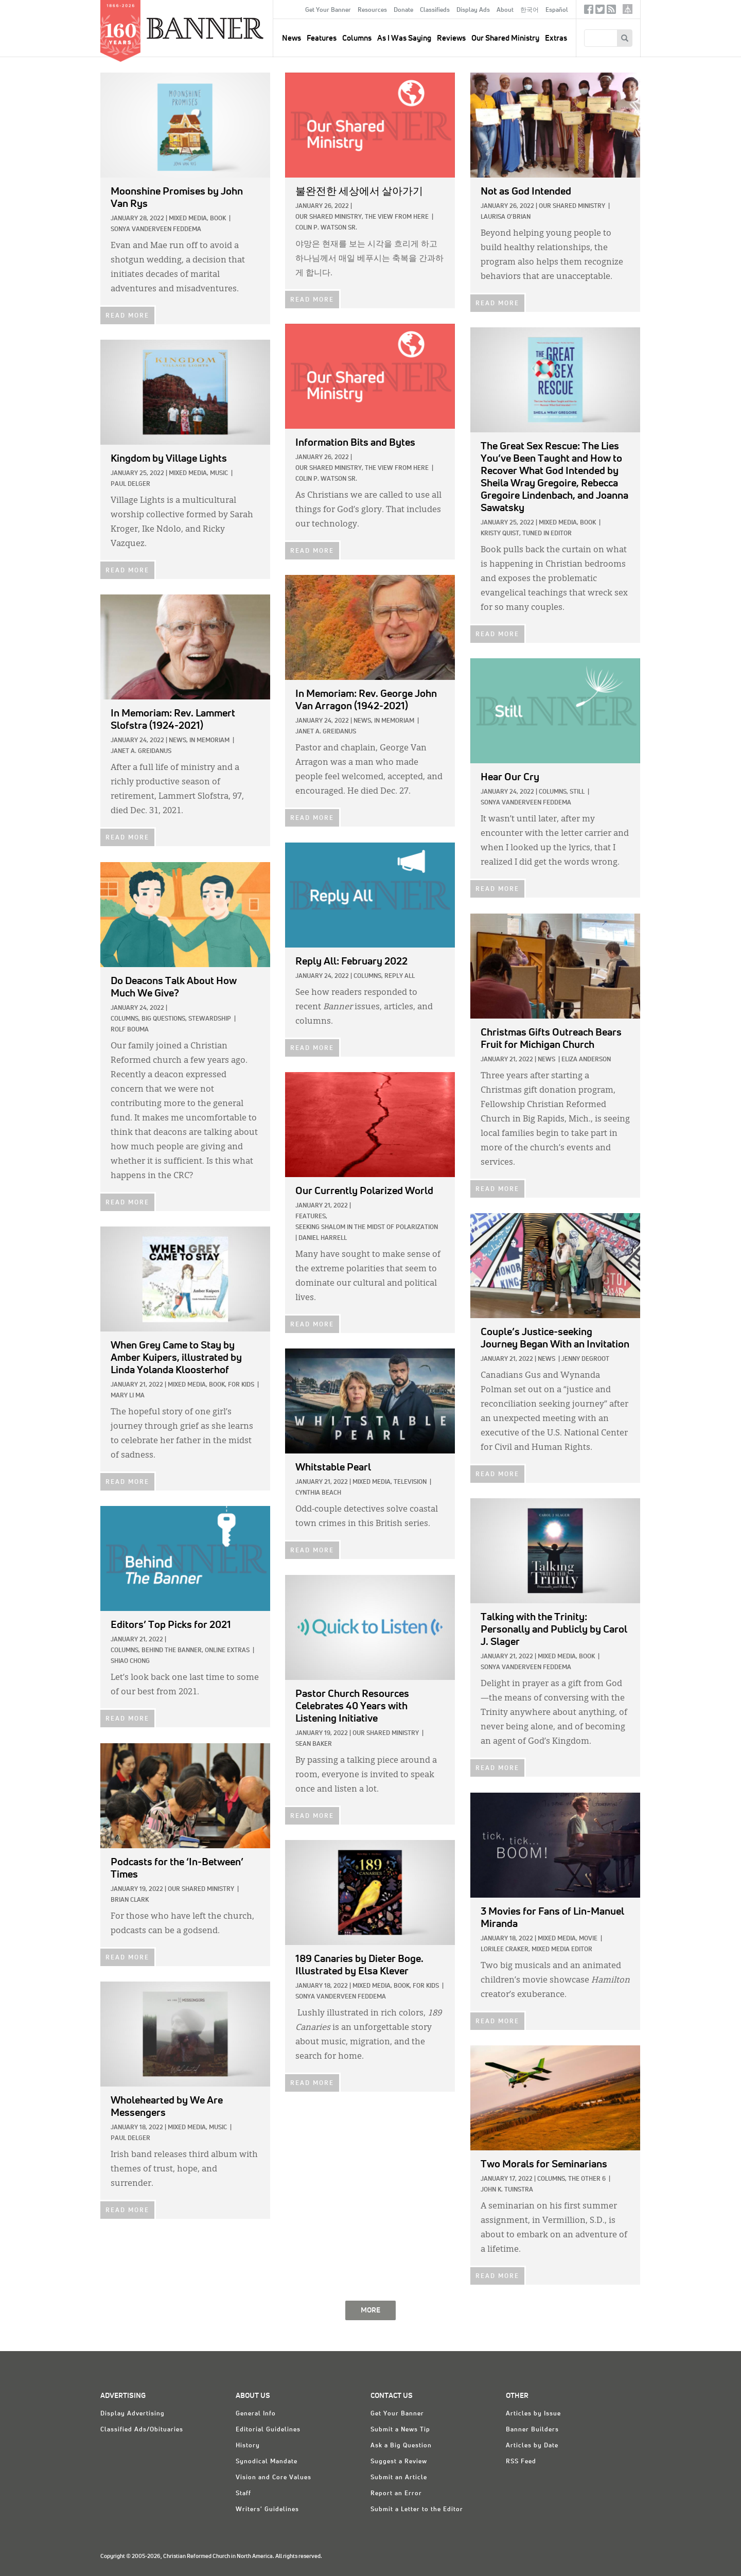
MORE (370, 2310)
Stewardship (209, 1019)
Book (218, 219)
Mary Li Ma (128, 1396)
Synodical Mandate (266, 2462)
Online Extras (227, 1651)
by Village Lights (169, 458)
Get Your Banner (328, 10)
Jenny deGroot (585, 1359)
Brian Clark (130, 1900)
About (505, 10)
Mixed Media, (188, 219)
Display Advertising (132, 2414)
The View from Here (397, 217)
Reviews (451, 38)
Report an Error (396, 2494)
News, (363, 721)
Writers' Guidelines (267, 2510)
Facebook (588, 11)
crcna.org (627, 9)
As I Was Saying (404, 38)
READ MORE (127, 316)
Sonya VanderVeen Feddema (156, 229)
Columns (357, 38)
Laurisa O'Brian (506, 217)
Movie (588, 1939)
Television (410, 1482)
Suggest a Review (398, 2462)
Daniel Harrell (322, 1238)
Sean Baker (313, 1744)
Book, (217, 1385)
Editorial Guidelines (268, 2430)
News (546, 1060)
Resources (372, 10)
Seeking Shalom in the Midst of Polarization (366, 1227)
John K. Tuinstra (507, 2190)
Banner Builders (532, 2430)
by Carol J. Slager (554, 1629)
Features (322, 38)
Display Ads (473, 10)
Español (556, 10)
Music (219, 473)
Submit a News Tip (400, 2430)
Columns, (553, 792)
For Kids (241, 1385)
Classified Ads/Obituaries (141, 2430)
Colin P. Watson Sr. (326, 228)
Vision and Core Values (273, 2478)
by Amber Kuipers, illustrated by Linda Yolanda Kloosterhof (176, 1357)
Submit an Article (398, 2478)
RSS (611, 11)
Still (577, 792)
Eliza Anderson (586, 1060)
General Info (256, 2414)
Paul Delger (130, 484)
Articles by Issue (533, 2414)
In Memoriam (394, 721)
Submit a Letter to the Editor (416, 2510)
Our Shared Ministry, (329, 217)
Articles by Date (532, 2446)
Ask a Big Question (401, 2446)
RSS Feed (521, 2462)
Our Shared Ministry (505, 38)
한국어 (529, 10)
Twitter (600, 11)
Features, (311, 1217)
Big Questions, (164, 1019)
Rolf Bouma (130, 1030)
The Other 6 (587, 2179)
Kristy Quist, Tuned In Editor (526, 534)
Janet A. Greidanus (325, 732)
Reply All (399, 976)
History (248, 2446)
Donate (403, 10)
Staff (243, 2494)
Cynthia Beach (318, 1493)
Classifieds (435, 10)
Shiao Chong (130, 1661)
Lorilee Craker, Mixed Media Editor (536, 1950)
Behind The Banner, (172, 1651)
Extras (556, 38)
